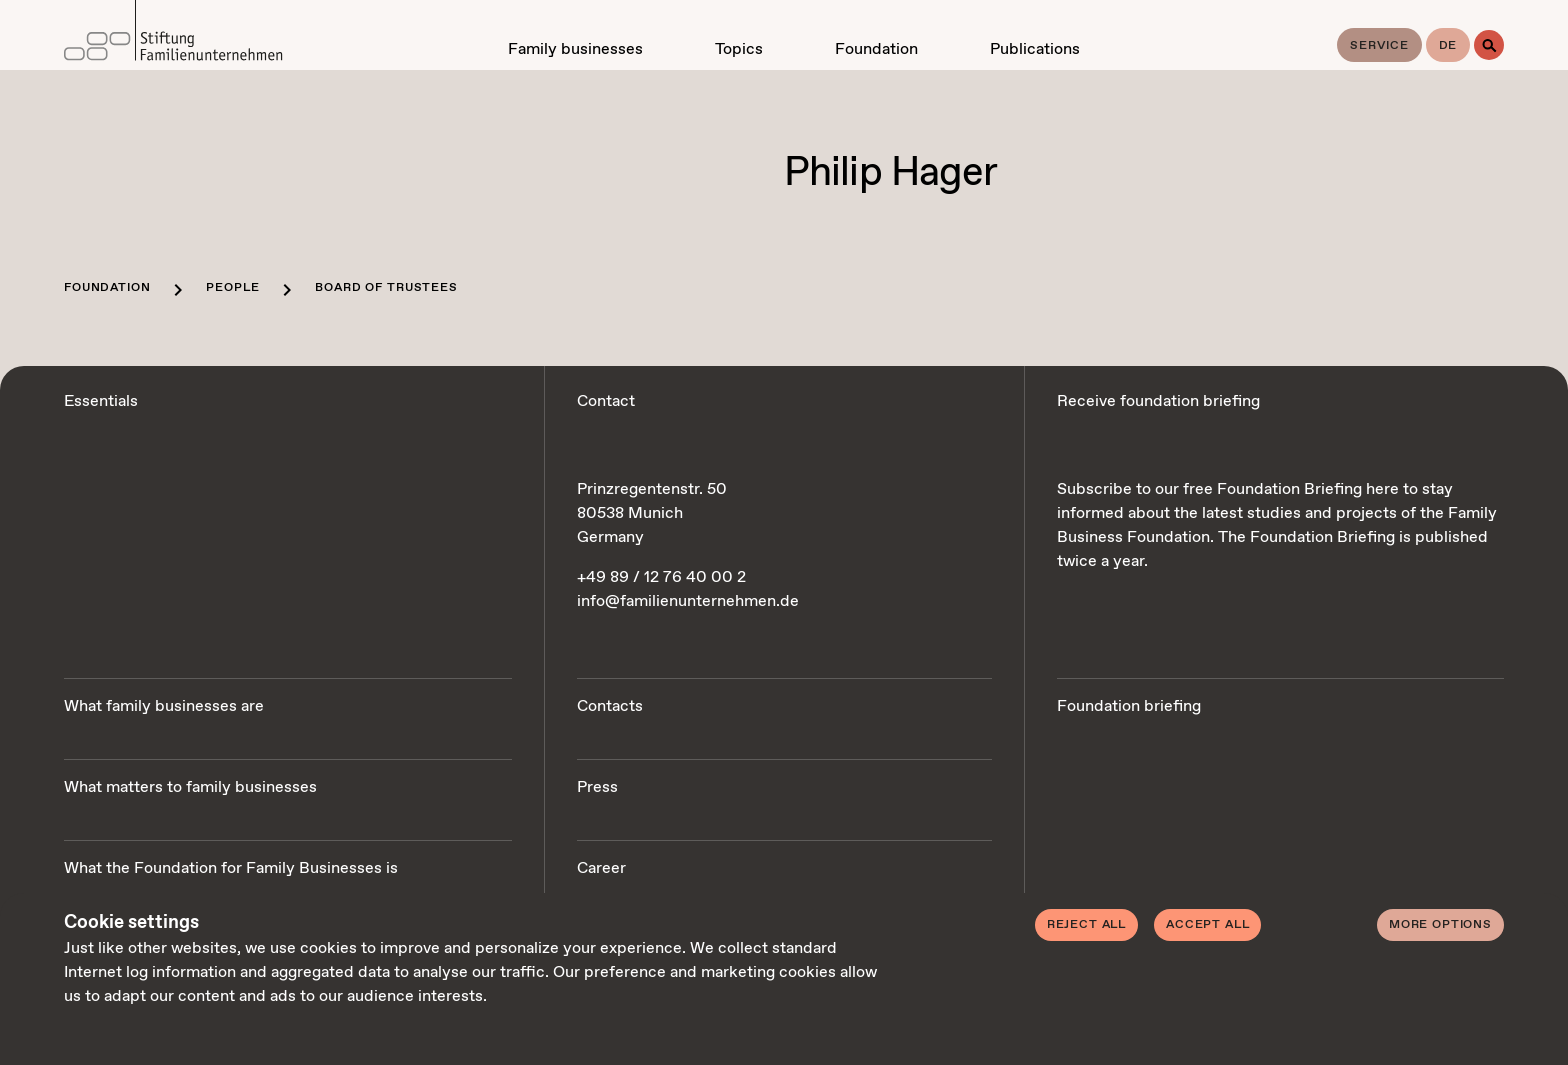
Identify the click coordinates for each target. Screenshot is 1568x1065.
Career (601, 868)
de (1448, 46)
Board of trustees (386, 288)
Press (597, 787)
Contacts (610, 706)
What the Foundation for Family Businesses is (231, 868)
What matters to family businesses (190, 787)
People (232, 288)
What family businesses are (164, 706)
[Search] (1489, 45)
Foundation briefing (1129, 706)
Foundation (107, 288)
